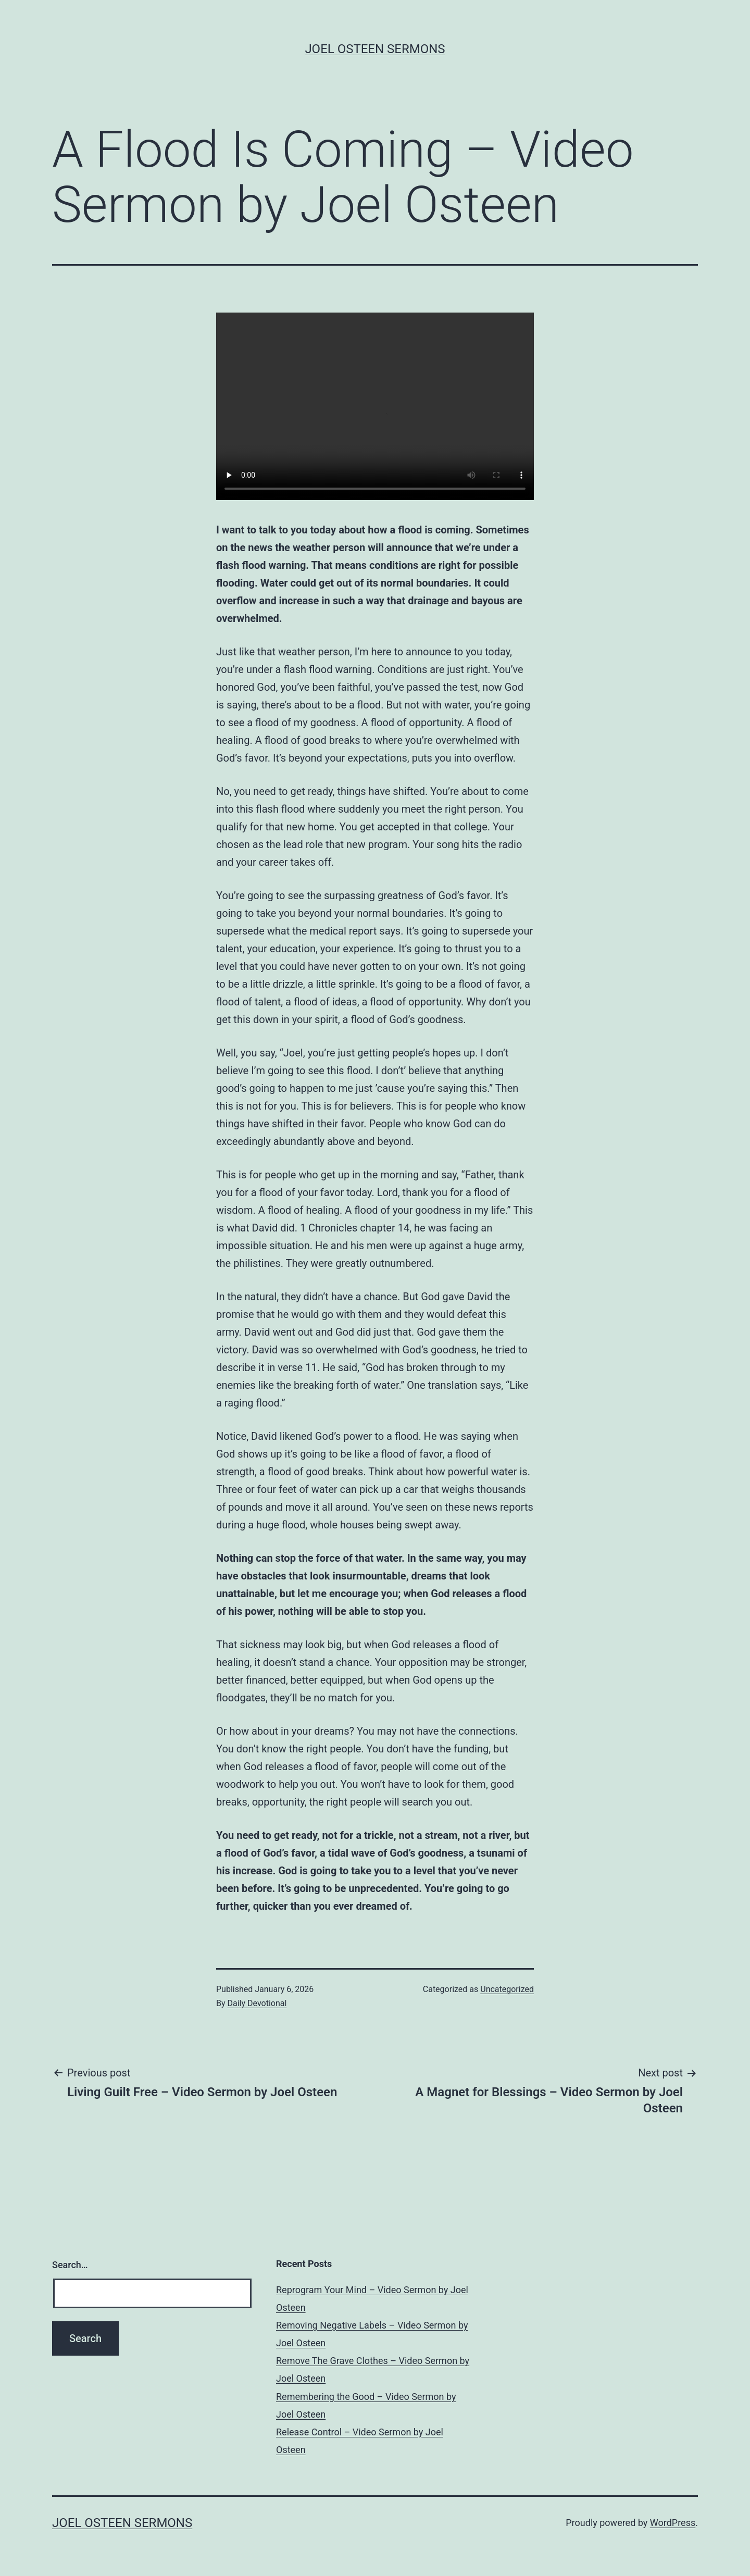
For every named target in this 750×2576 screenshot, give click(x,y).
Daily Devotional (257, 2003)
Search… (70, 2264)
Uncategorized (507, 1989)
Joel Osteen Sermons (375, 49)
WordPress (672, 2522)
